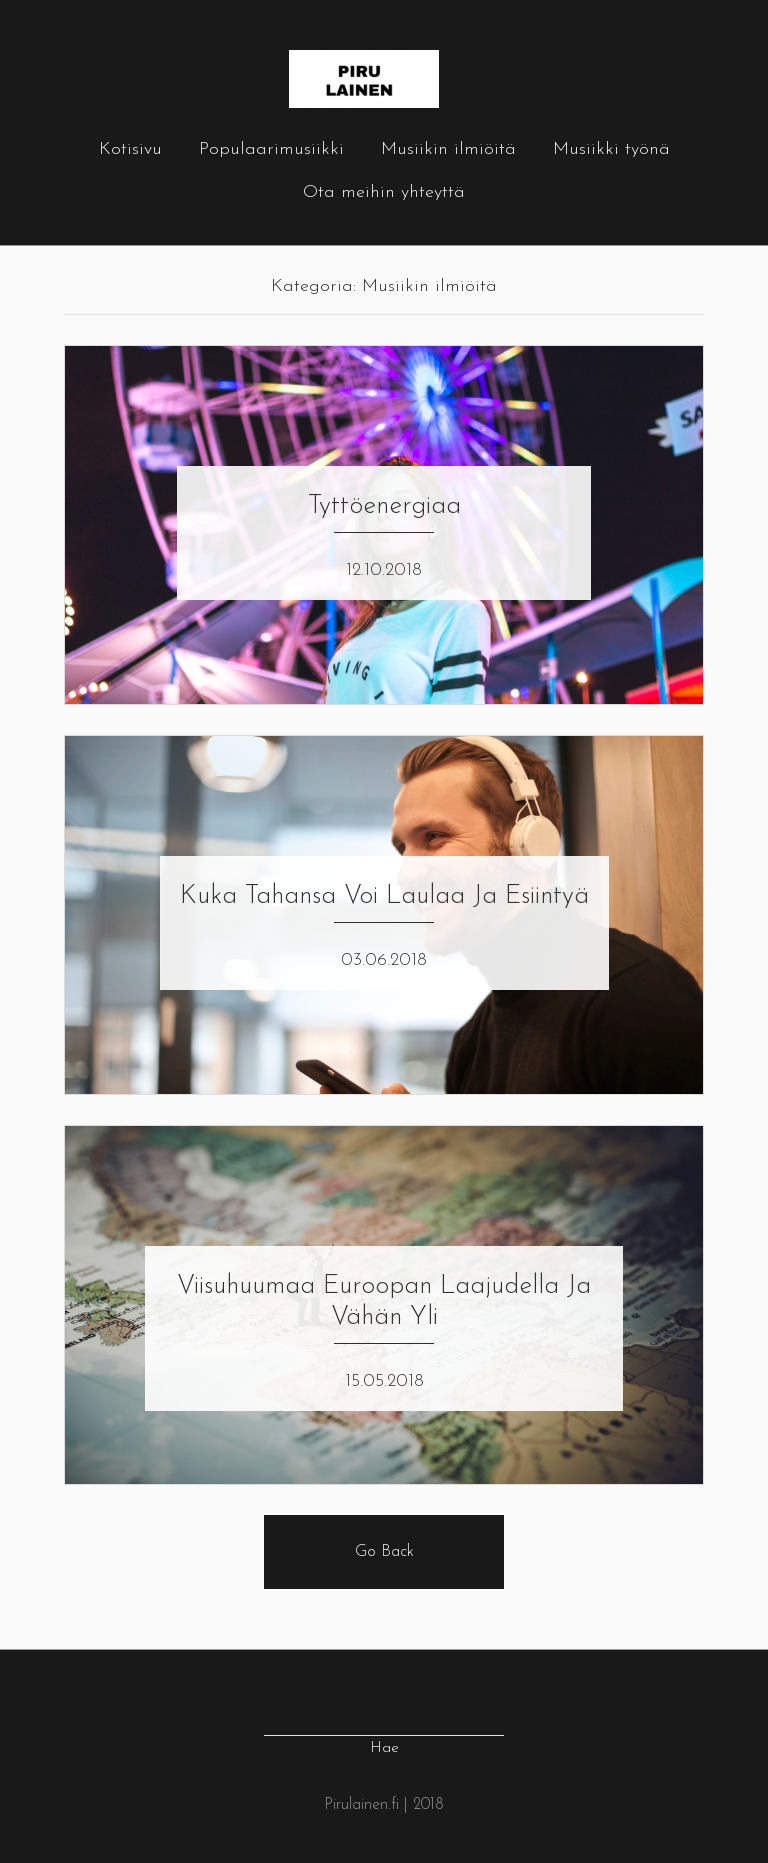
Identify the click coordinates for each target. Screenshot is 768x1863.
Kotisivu (130, 149)
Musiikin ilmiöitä (448, 149)
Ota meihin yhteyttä (384, 192)
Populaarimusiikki (271, 149)
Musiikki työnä (611, 149)
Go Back (384, 1552)
